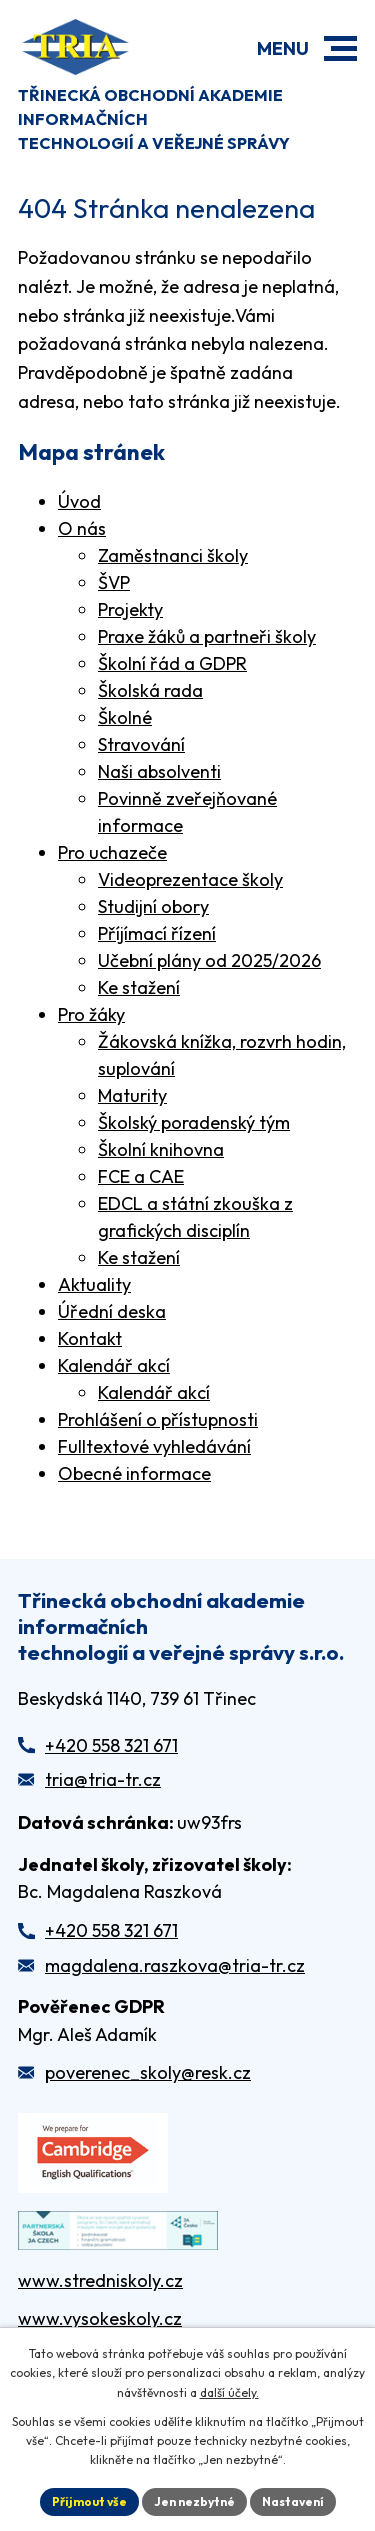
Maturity (132, 1095)
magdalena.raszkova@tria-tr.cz (175, 1965)
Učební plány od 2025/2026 (209, 960)
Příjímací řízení (157, 933)
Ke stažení (139, 987)
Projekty (130, 609)
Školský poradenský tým (194, 1122)
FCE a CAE (141, 1176)
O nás (82, 528)
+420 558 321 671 (111, 1745)
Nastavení (293, 2501)
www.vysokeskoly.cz (100, 2318)
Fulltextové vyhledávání (154, 1446)
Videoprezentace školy (190, 879)
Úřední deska (112, 1311)
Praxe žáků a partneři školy (207, 636)
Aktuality (94, 1284)
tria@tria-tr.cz (103, 1779)
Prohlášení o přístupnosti (158, 1419)
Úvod (79, 501)
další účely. (229, 2392)
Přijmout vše (89, 2501)
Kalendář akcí (114, 1365)
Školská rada (150, 690)
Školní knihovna (161, 1149)
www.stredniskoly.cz (100, 2280)
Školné (125, 717)
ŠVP (114, 582)
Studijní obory (153, 906)
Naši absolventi (159, 771)
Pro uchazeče (112, 852)
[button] (340, 48)
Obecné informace (134, 1473)
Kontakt (90, 1338)
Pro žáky (91, 1014)
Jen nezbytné (194, 2501)
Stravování (141, 744)
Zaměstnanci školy (173, 555)
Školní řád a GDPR (172, 663)
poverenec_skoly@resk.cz (148, 2072)
